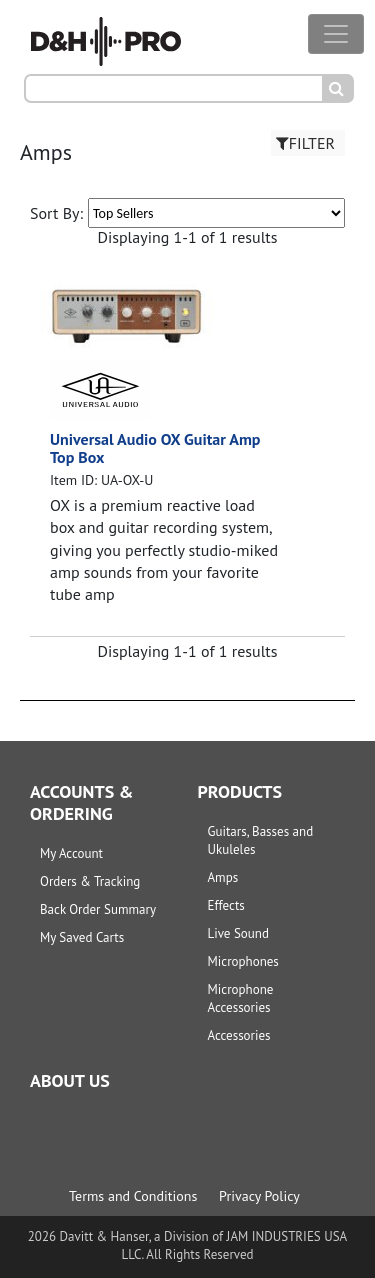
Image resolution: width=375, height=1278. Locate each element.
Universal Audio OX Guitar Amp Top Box (155, 448)
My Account (71, 853)
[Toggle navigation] (336, 34)
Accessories (239, 1035)
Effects (226, 905)
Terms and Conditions (133, 1196)
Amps (223, 877)
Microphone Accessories (241, 998)
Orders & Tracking (90, 881)
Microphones (243, 961)
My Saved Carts (82, 937)
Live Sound (238, 933)
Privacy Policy (259, 1196)
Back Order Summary (98, 909)
